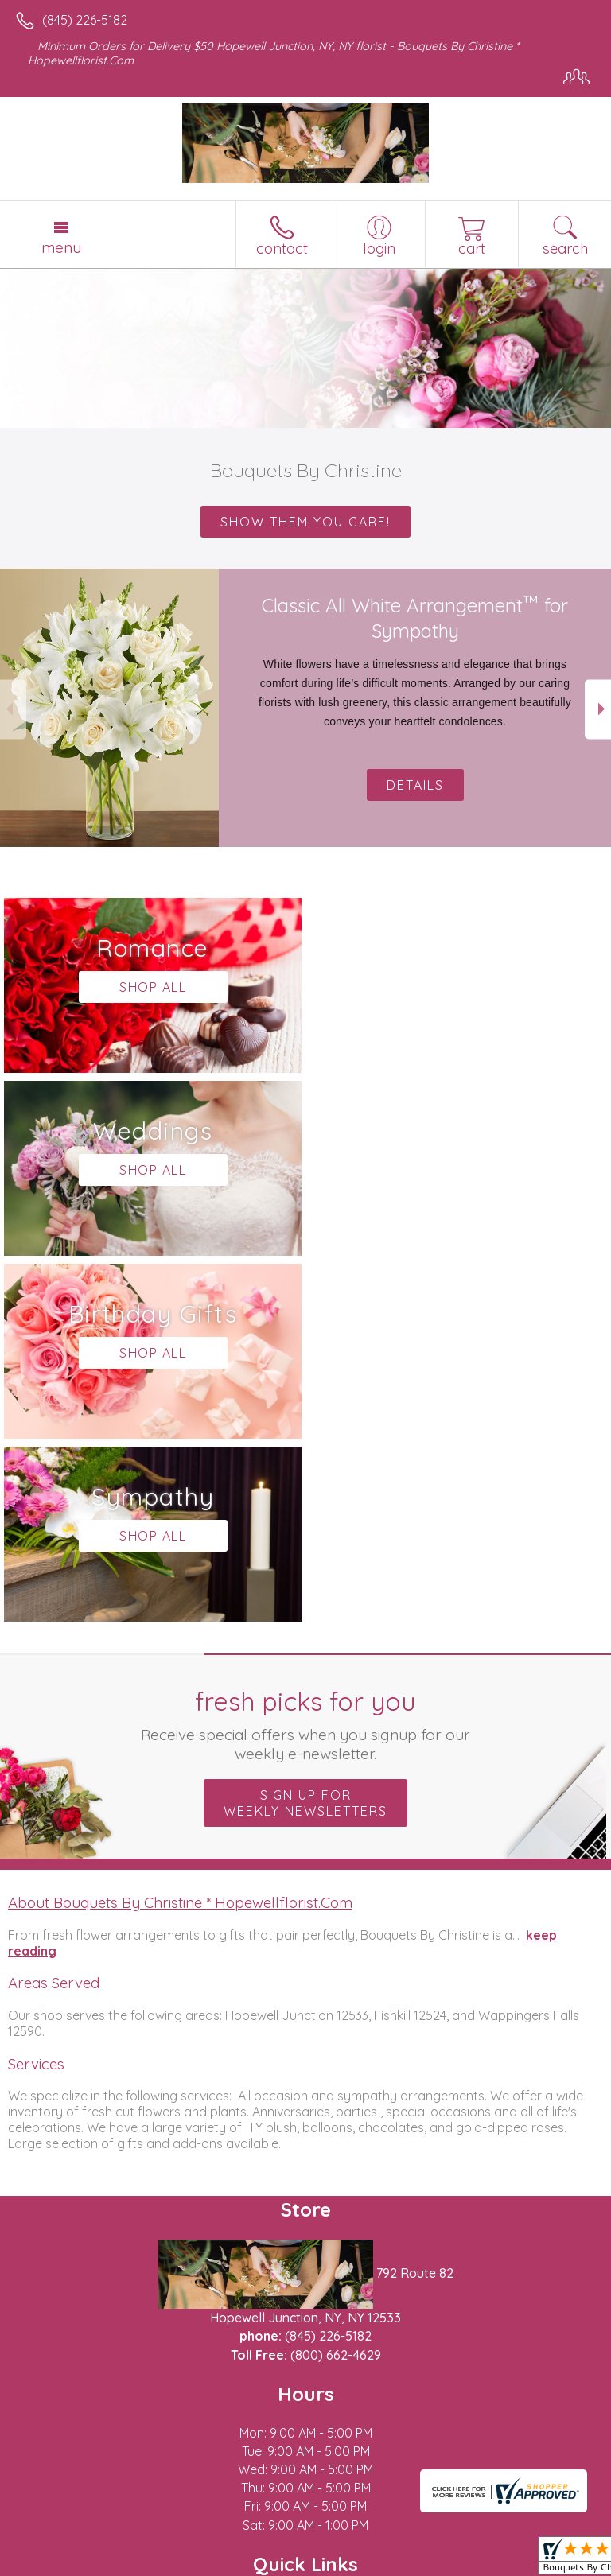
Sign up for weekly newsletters (305, 1437)
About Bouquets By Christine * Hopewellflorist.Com (180, 1536)
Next (598, 709)
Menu (61, 247)
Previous (13, 709)
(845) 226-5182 (84, 20)
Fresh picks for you (306, 1358)
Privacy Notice (153, 2564)
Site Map (234, 2564)
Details (415, 785)
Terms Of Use (59, 2564)
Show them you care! (305, 522)
